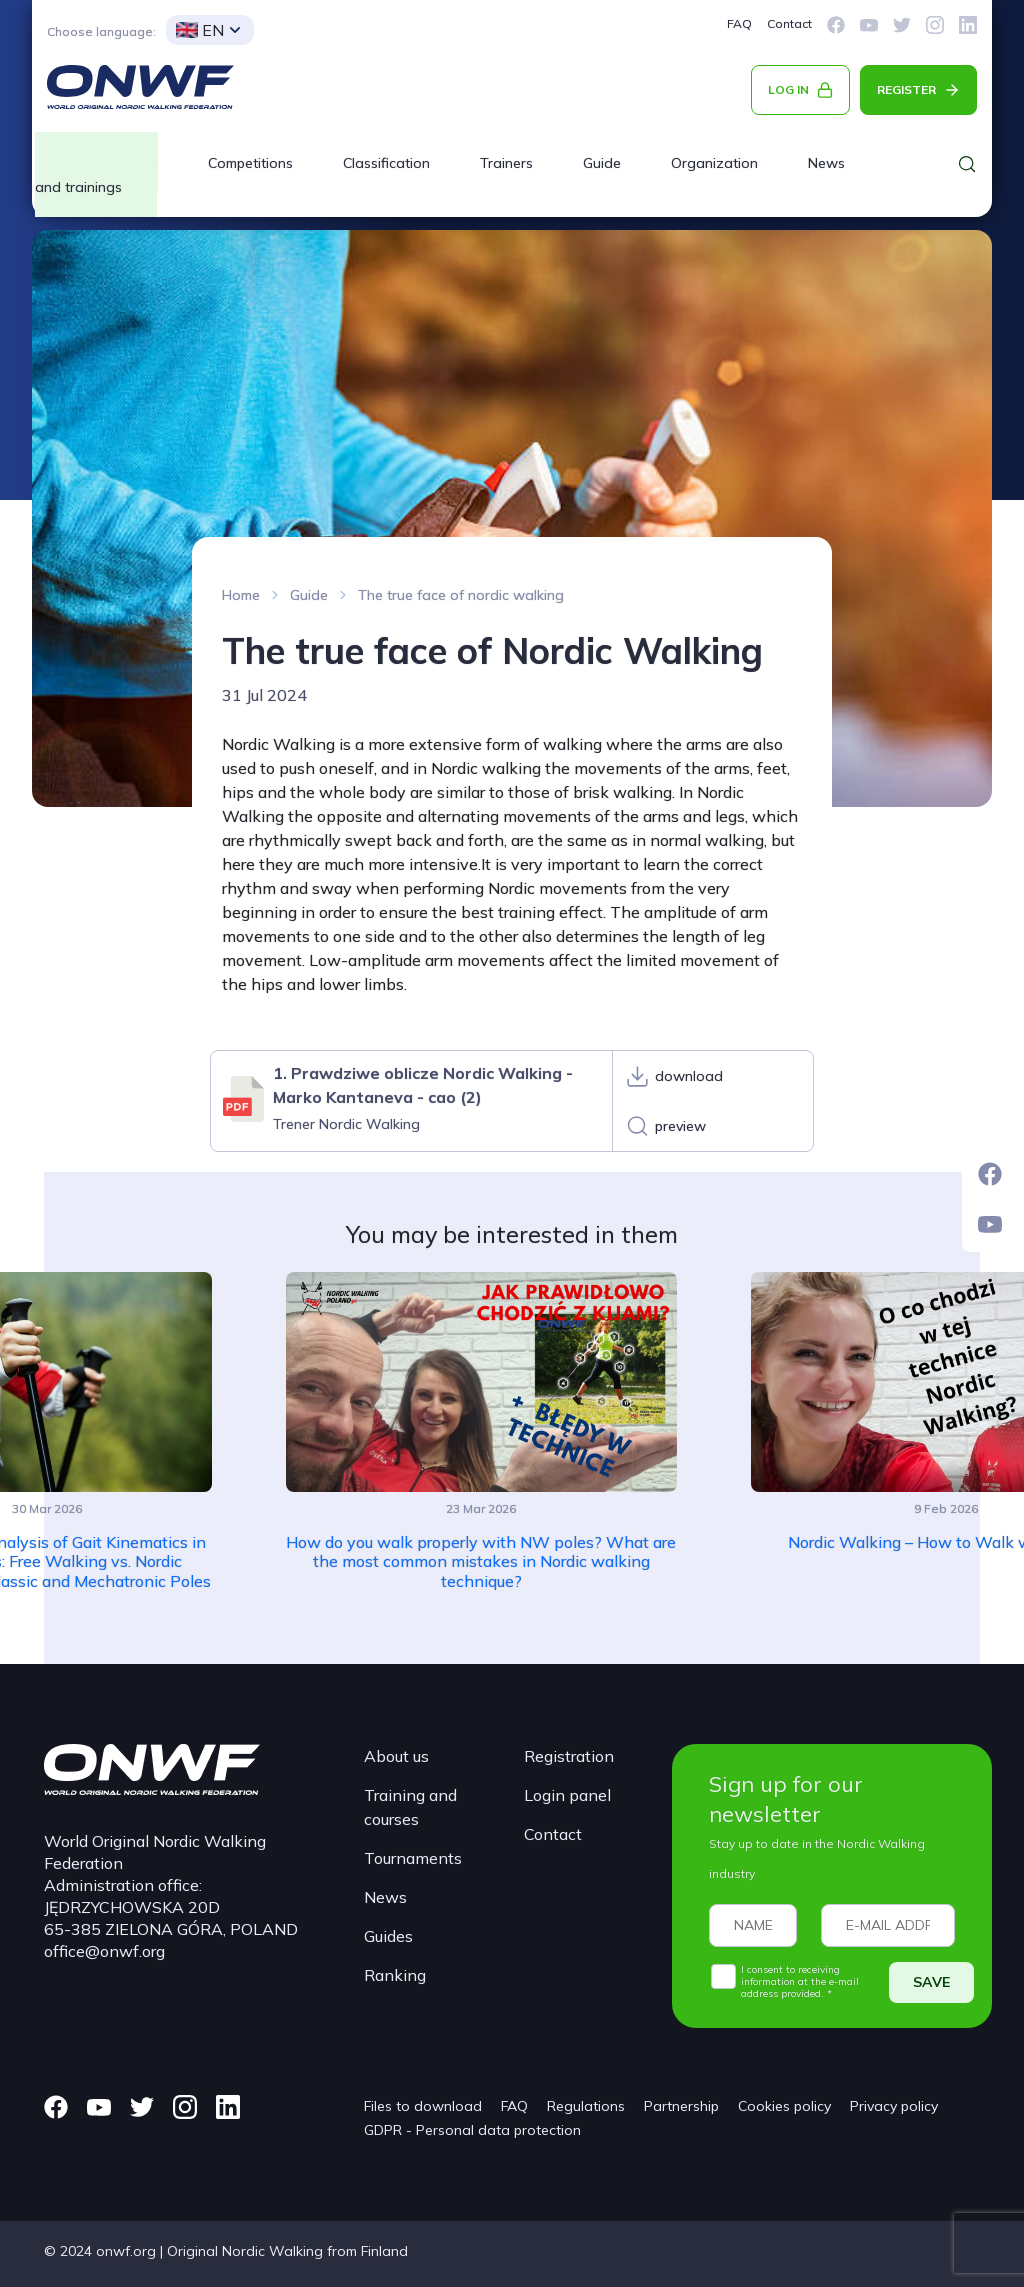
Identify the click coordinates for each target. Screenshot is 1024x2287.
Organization (714, 163)
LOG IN (788, 89)
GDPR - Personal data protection (472, 2130)
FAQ (739, 23)
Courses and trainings (96, 175)
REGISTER (906, 89)
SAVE (931, 1982)
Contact (789, 23)
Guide (602, 163)
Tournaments (413, 1858)
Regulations (586, 2106)
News (826, 163)
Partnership (681, 2106)
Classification (386, 163)
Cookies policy (784, 2106)
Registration (569, 1756)
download (689, 1076)
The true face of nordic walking (461, 595)
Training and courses (410, 1807)
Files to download (423, 2106)
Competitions (250, 163)
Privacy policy (894, 2106)
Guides (388, 1936)
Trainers (506, 163)
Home (241, 595)
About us (396, 1756)
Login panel (567, 1795)
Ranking (395, 1975)
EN (200, 30)
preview (680, 1126)
